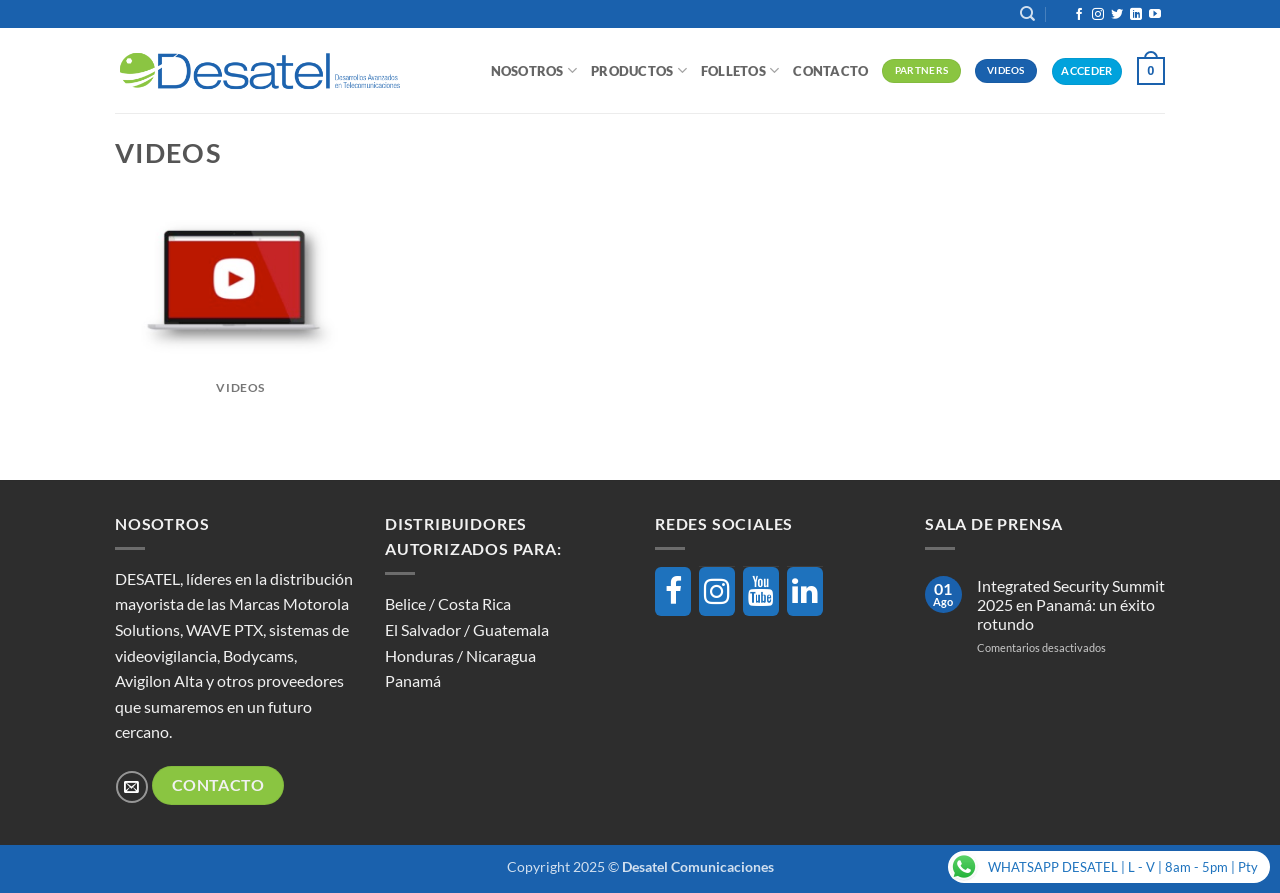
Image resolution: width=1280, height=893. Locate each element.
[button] (1151, 71)
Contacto (830, 71)
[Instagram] (717, 591)
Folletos (740, 70)
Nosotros (534, 70)
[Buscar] (1027, 14)
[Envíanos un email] (131, 786)
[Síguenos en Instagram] (1098, 15)
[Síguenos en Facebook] (1079, 15)
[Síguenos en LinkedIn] (1136, 15)
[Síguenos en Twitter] (1117, 15)
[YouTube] (761, 591)
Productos (639, 70)
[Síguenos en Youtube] (1155, 15)
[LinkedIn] (805, 591)
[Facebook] (673, 591)
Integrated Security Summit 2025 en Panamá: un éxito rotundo (1071, 604)
